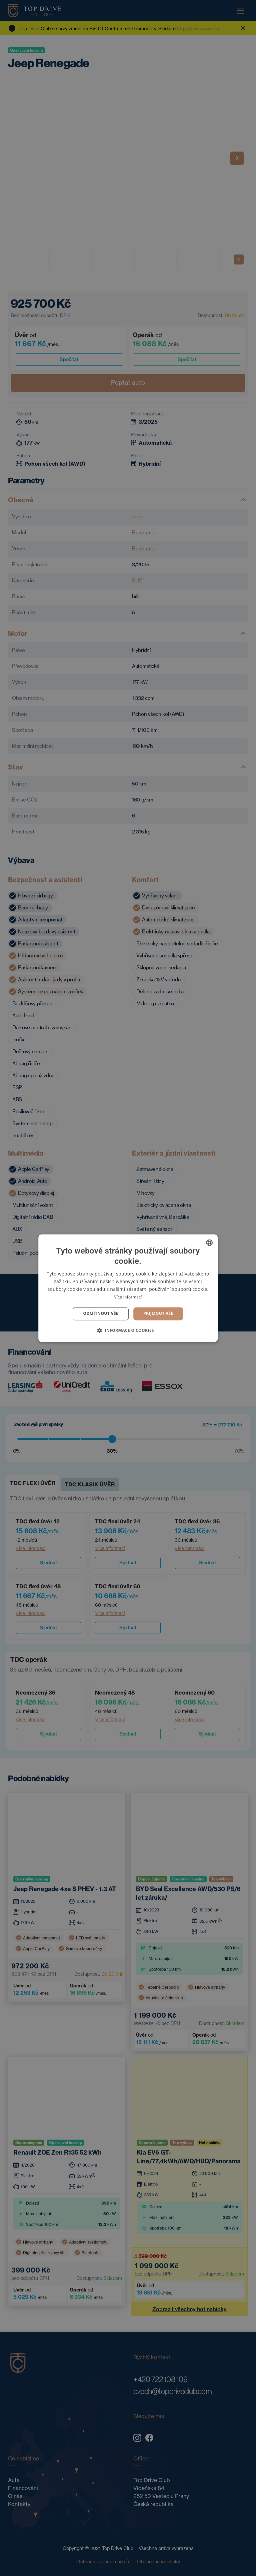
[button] (128, 1330)
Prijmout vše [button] (158, 1313)
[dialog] (128, 1288)
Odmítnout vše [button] (100, 1313)
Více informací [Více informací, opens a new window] (128, 1297)
